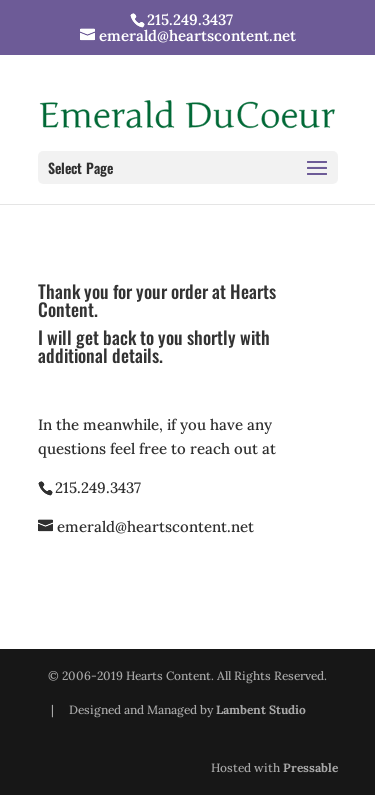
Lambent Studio (261, 709)
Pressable (310, 767)
